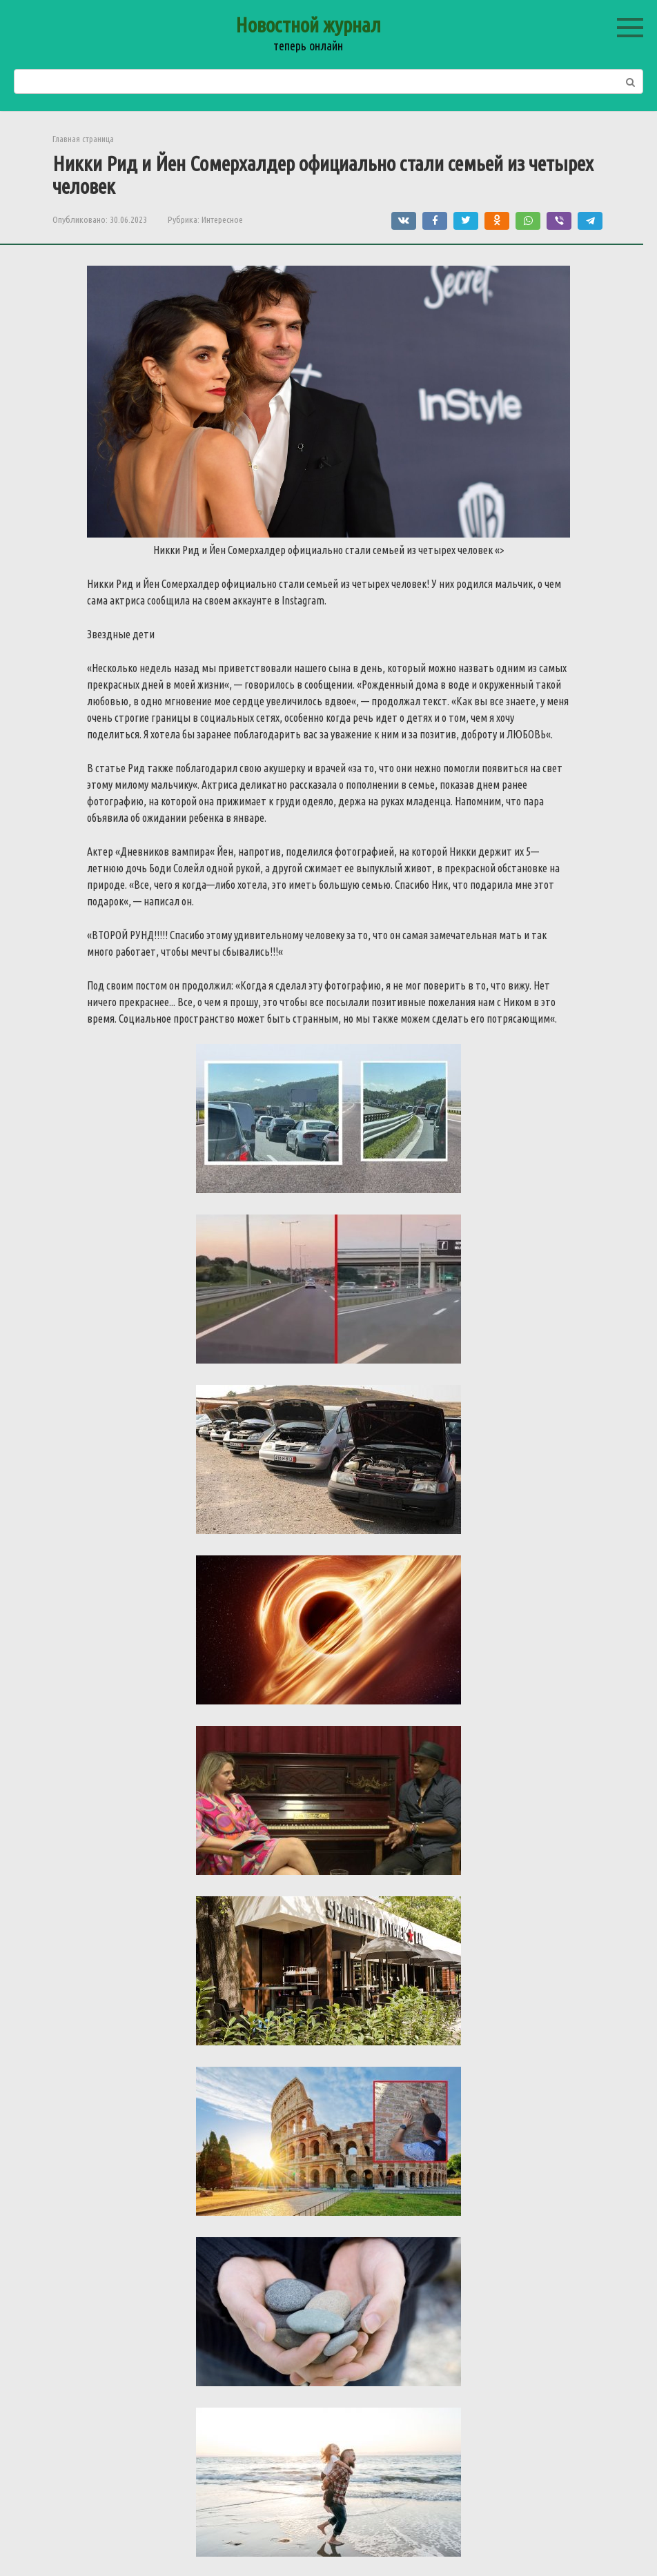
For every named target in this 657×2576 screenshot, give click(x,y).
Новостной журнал (308, 25)
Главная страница (83, 139)
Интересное (222, 219)
